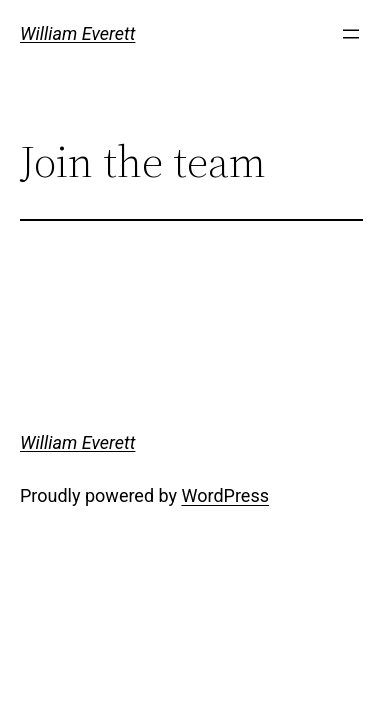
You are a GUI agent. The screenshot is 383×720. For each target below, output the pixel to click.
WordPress (225, 495)
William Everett (77, 33)
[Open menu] (351, 34)
